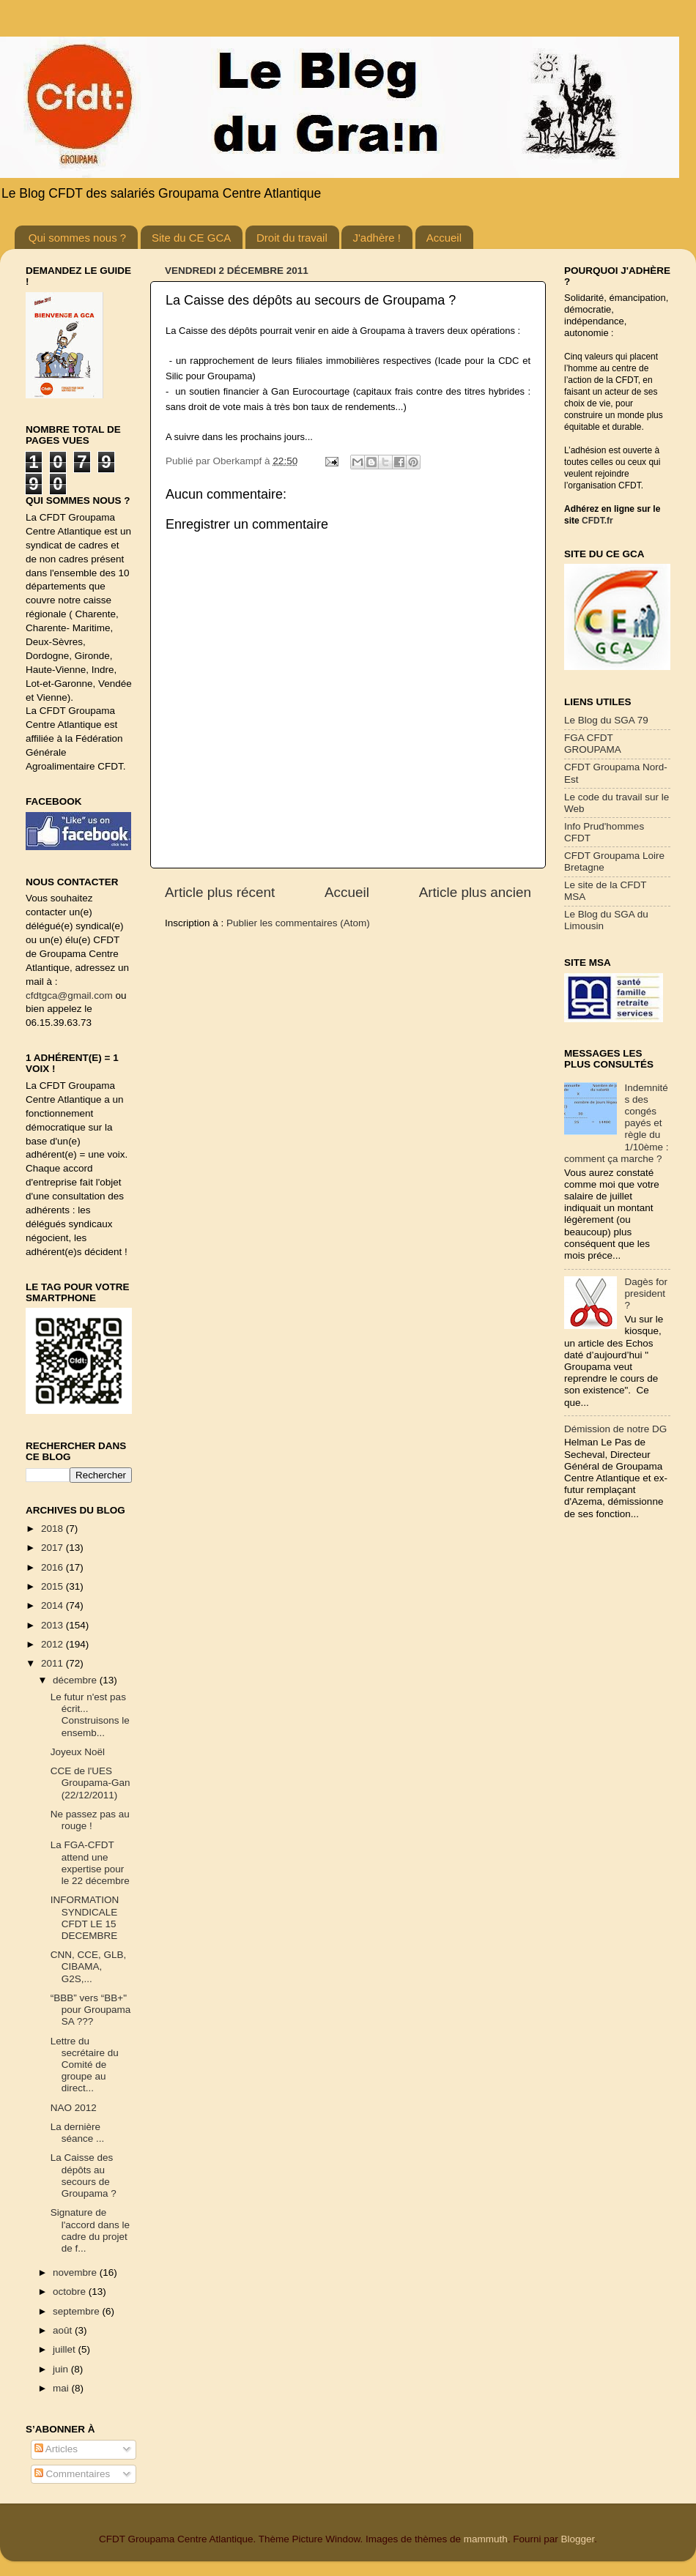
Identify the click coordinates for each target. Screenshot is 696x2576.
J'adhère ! (376, 237)
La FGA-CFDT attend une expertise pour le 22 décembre (90, 1862)
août (64, 2330)
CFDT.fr (597, 520)
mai (62, 2388)
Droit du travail (291, 237)
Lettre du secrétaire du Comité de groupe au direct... (85, 2065)
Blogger (577, 2539)
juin (62, 2369)
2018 (53, 1528)
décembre (76, 1680)
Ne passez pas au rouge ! (90, 1820)
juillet (65, 2349)
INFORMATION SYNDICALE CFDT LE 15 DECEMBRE (85, 1917)
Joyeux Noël (78, 1751)
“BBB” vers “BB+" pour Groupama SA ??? (91, 2009)
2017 (53, 1547)
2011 (53, 1663)
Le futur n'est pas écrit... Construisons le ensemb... (90, 1714)
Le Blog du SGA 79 (606, 720)
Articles (56, 2448)
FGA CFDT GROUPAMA (592, 743)
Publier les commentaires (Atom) (298, 922)
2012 (53, 1644)
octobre (71, 2291)
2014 (53, 1605)
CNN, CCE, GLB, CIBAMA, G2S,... (89, 1966)
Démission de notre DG (615, 1428)
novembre (76, 2272)
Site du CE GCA (191, 237)
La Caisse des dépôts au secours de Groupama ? (83, 2175)
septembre (78, 2311)
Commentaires (72, 2473)
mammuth (486, 2539)
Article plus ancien (475, 892)
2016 (53, 1567)
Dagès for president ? (645, 1293)
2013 (53, 1625)
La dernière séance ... (78, 2132)
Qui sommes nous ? (77, 237)
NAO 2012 (74, 2107)
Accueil (444, 237)
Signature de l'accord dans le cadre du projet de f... (90, 2230)
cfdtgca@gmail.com (69, 995)
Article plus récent (220, 892)
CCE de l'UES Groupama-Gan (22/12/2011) (90, 1782)
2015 (53, 1586)
